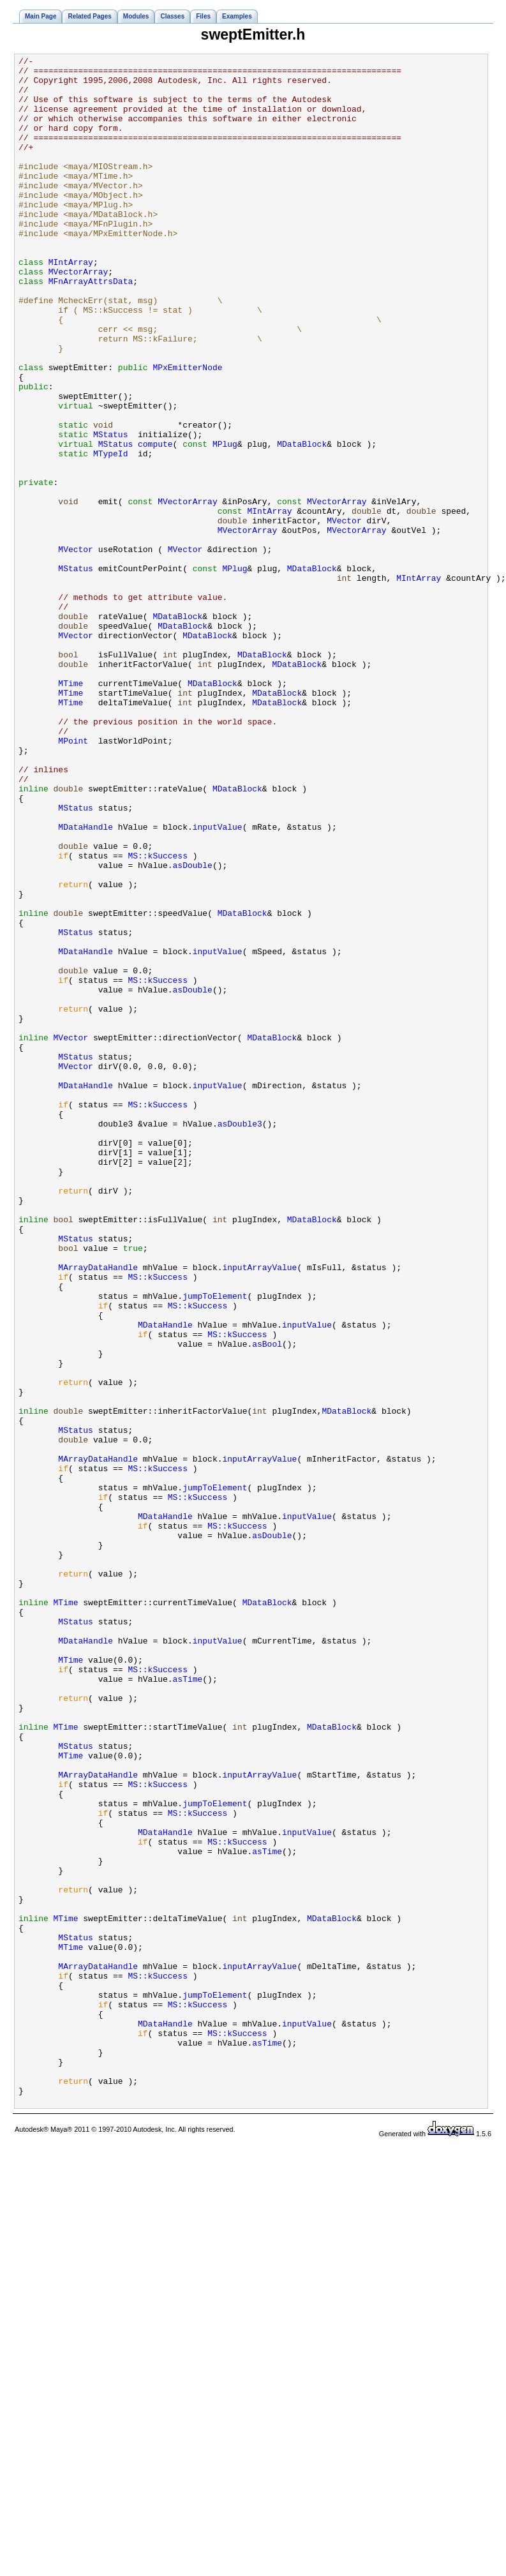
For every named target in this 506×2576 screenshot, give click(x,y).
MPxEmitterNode (187, 430)
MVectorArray (78, 315)
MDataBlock (302, 522)
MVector (344, 614)
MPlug (224, 522)
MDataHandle (85, 981)
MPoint (73, 878)
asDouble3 (240, 1338)
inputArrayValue (259, 1510)
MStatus (110, 510)
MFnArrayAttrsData (90, 327)
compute (155, 522)
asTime (188, 2004)
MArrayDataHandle (98, 1510)
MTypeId (110, 533)
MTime (70, 809)
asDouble (192, 1027)
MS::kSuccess (158, 1016)
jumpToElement (214, 1544)
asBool (267, 1602)
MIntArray (70, 304)
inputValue (217, 981)
